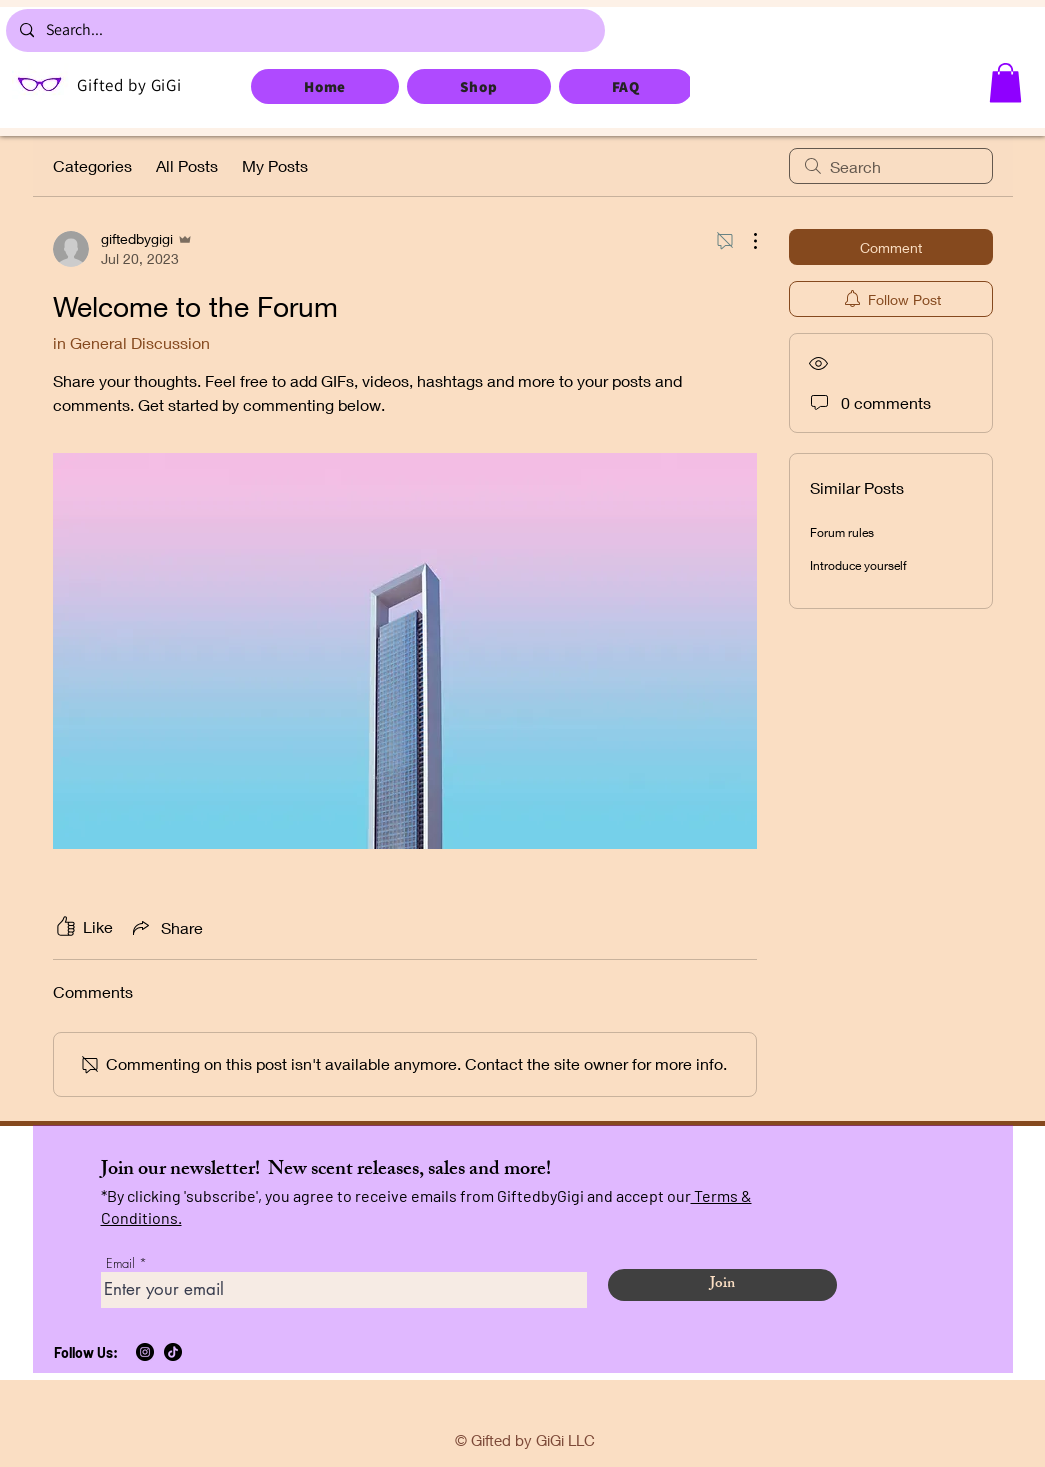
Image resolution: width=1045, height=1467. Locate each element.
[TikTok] (173, 1352)
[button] (1005, 82)
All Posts (187, 165)
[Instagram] (145, 1352)
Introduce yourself (858, 565)
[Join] (722, 1285)
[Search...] (304, 30)
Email (120, 1263)
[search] (891, 166)
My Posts (275, 165)
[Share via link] (166, 927)
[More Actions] (745, 241)
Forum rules (842, 532)
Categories (92, 165)
